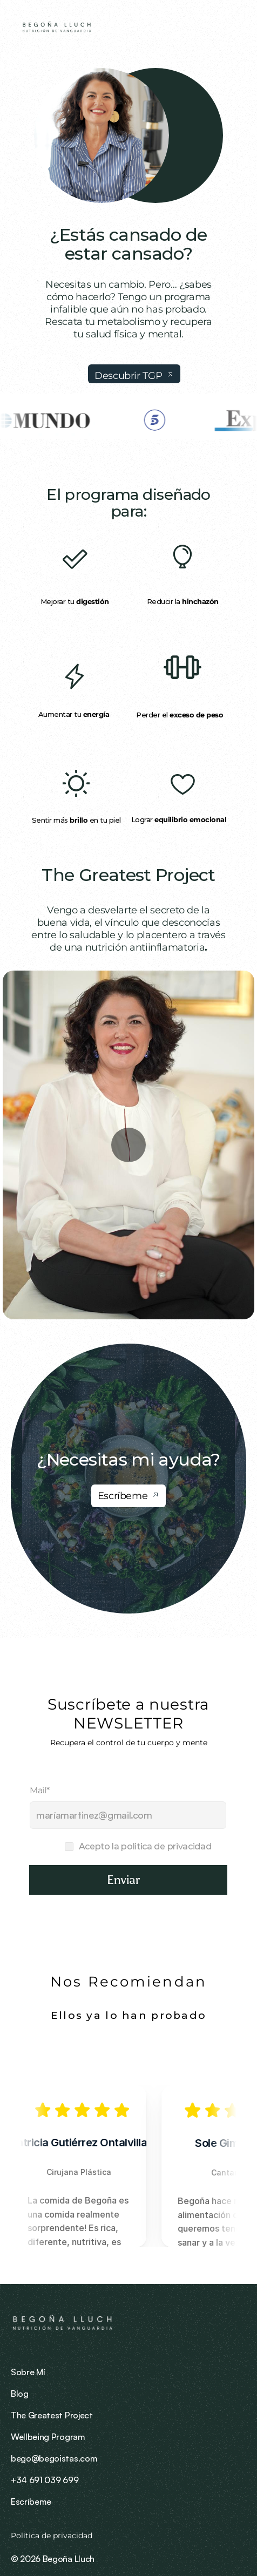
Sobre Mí (28, 2372)
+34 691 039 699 (44, 2480)
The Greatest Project (128, 874)
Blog (20, 2393)
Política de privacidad (52, 2535)
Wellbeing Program (48, 2436)
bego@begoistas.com (54, 2458)
